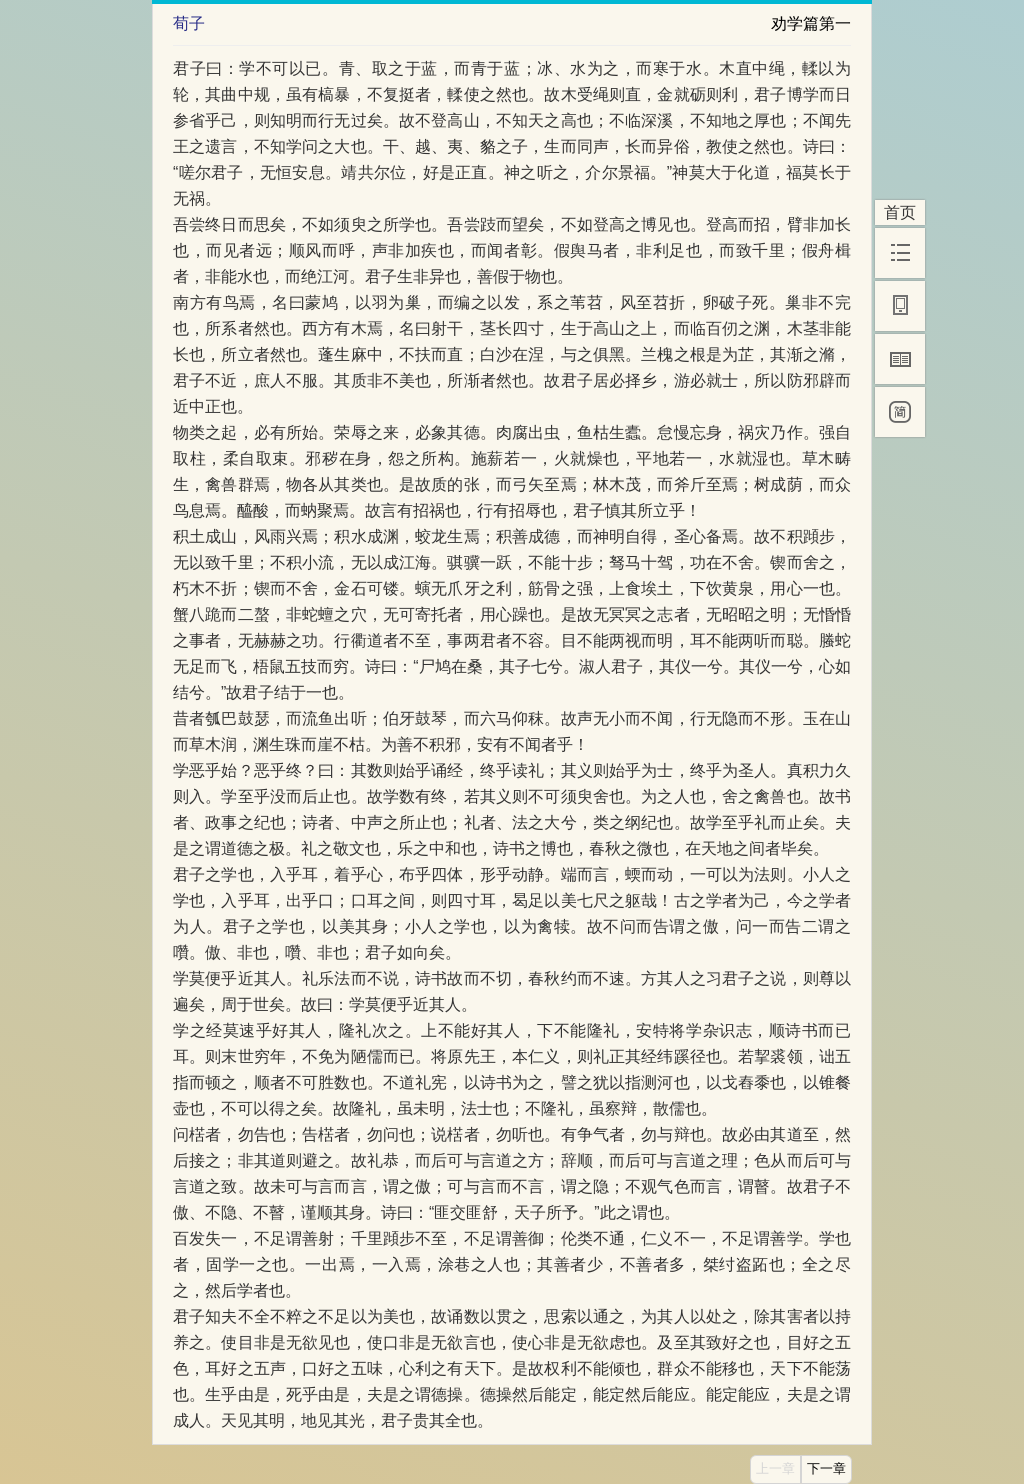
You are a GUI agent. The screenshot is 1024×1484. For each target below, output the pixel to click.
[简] (900, 412)
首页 (900, 212)
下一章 (826, 1469)
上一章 (775, 1469)
